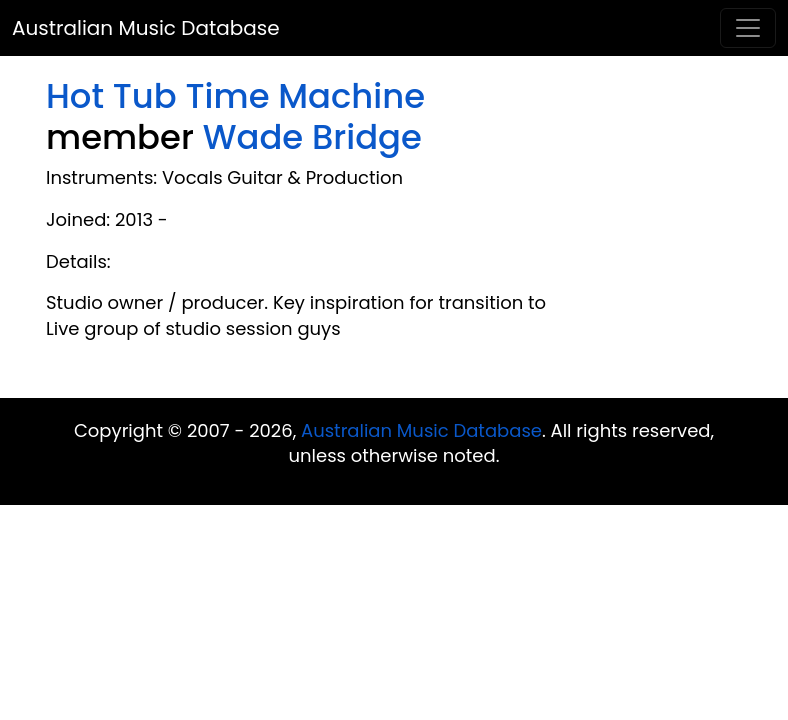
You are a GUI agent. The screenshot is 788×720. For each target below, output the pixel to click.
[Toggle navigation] (748, 28)
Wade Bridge (312, 137)
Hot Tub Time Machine (235, 96)
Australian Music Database (146, 28)
